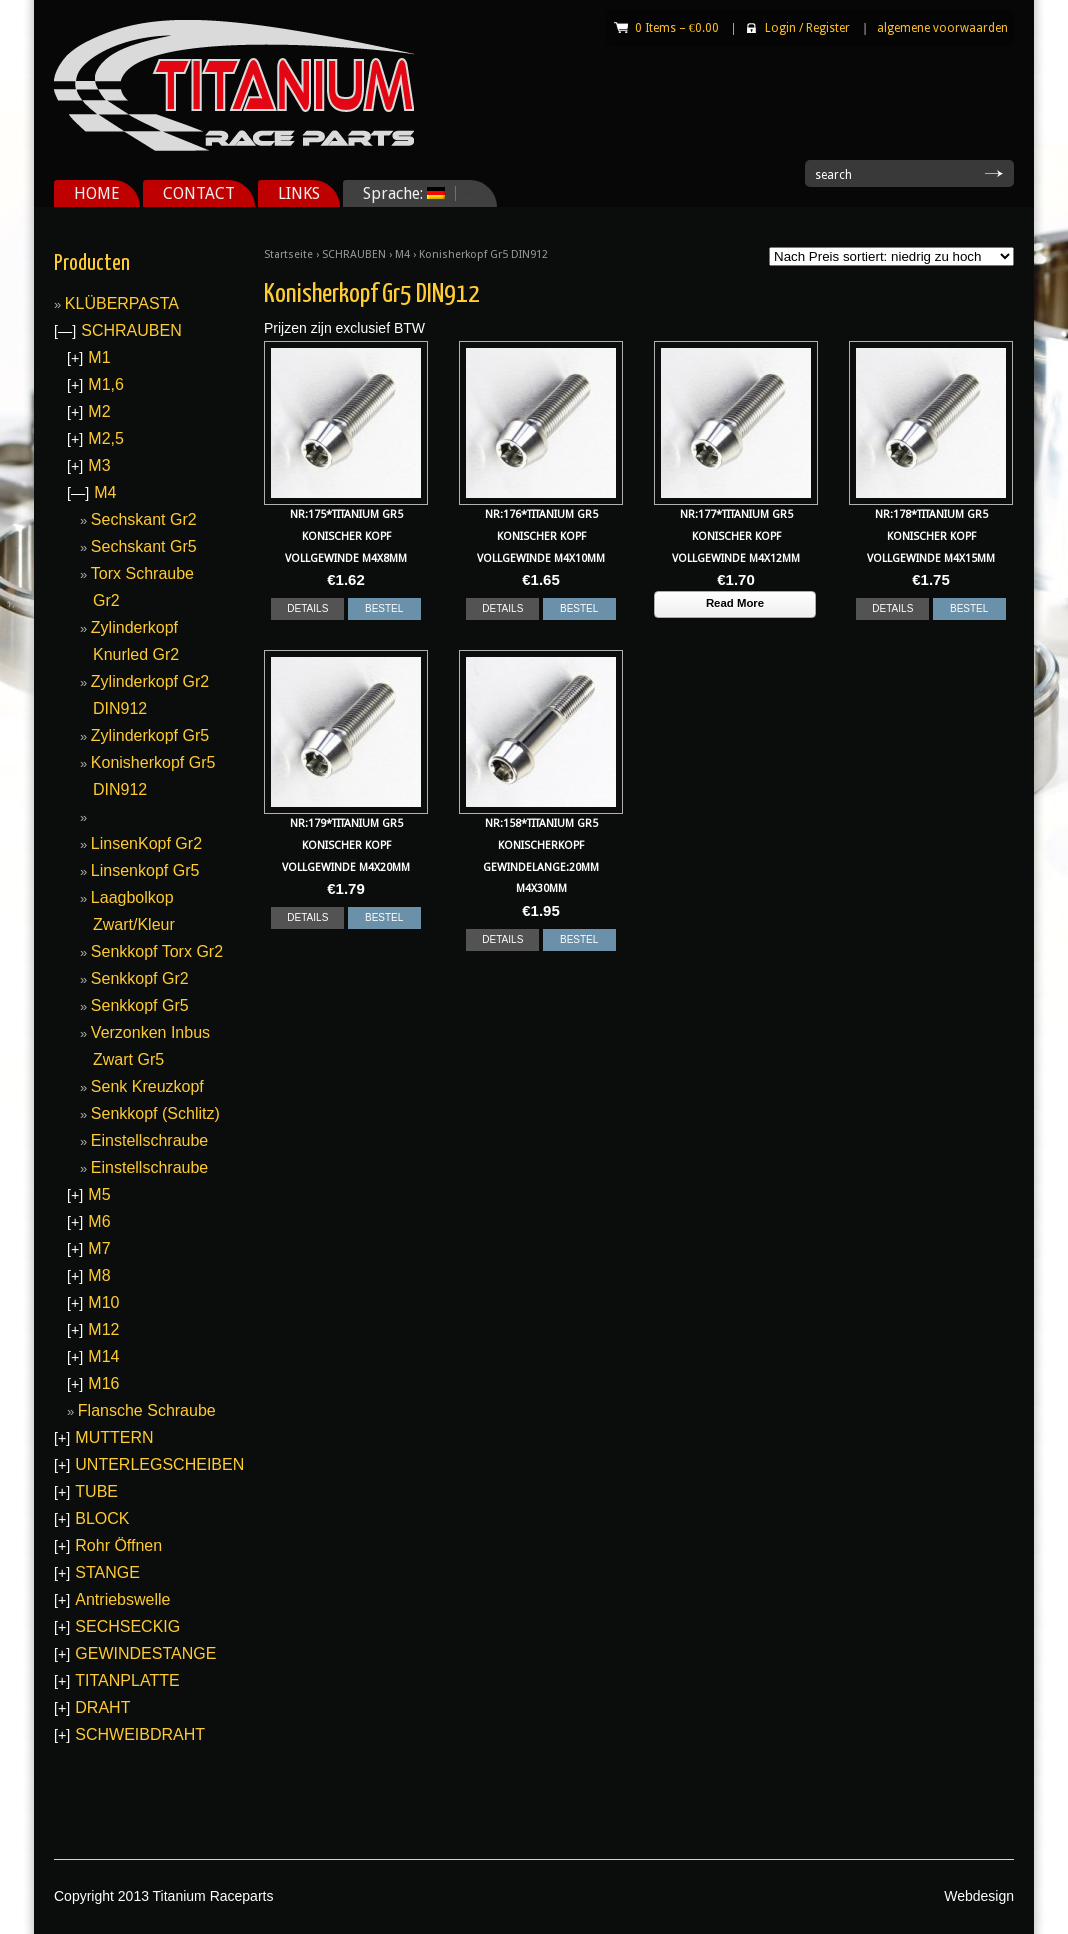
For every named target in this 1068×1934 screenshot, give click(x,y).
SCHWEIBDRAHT (140, 1734)
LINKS (299, 193)
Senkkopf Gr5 (140, 1005)
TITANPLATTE (127, 1680)
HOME (97, 193)
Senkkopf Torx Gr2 (157, 951)
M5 (99, 1194)
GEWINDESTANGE (145, 1653)
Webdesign (979, 1896)
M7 (99, 1248)
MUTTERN (114, 1437)
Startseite (288, 254)
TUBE (96, 1491)
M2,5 (106, 438)
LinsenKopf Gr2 (146, 843)
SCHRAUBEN (354, 254)
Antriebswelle (122, 1599)
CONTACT (199, 193)
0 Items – (677, 28)
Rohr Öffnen (118, 1545)
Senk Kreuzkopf (147, 1086)
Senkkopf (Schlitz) (155, 1113)
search (833, 175)
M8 (99, 1275)
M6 (99, 1221)
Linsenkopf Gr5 (145, 870)
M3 (99, 465)
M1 (99, 357)
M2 (99, 411)
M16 (103, 1383)
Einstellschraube (149, 1140)
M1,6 (106, 384)
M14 (103, 1356)
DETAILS (307, 608)
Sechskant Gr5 (144, 546)
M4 (402, 254)
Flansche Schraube (147, 1410)
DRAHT (102, 1707)
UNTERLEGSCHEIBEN (159, 1464)
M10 (103, 1302)
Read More (735, 603)
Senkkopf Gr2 (140, 978)
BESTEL (384, 608)
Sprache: (409, 193)
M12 (103, 1329)
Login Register (807, 28)
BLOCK (102, 1518)
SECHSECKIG (127, 1626)
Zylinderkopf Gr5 (150, 735)
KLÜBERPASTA (122, 303)
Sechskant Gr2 (144, 519)
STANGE (107, 1572)
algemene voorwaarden (942, 28)
